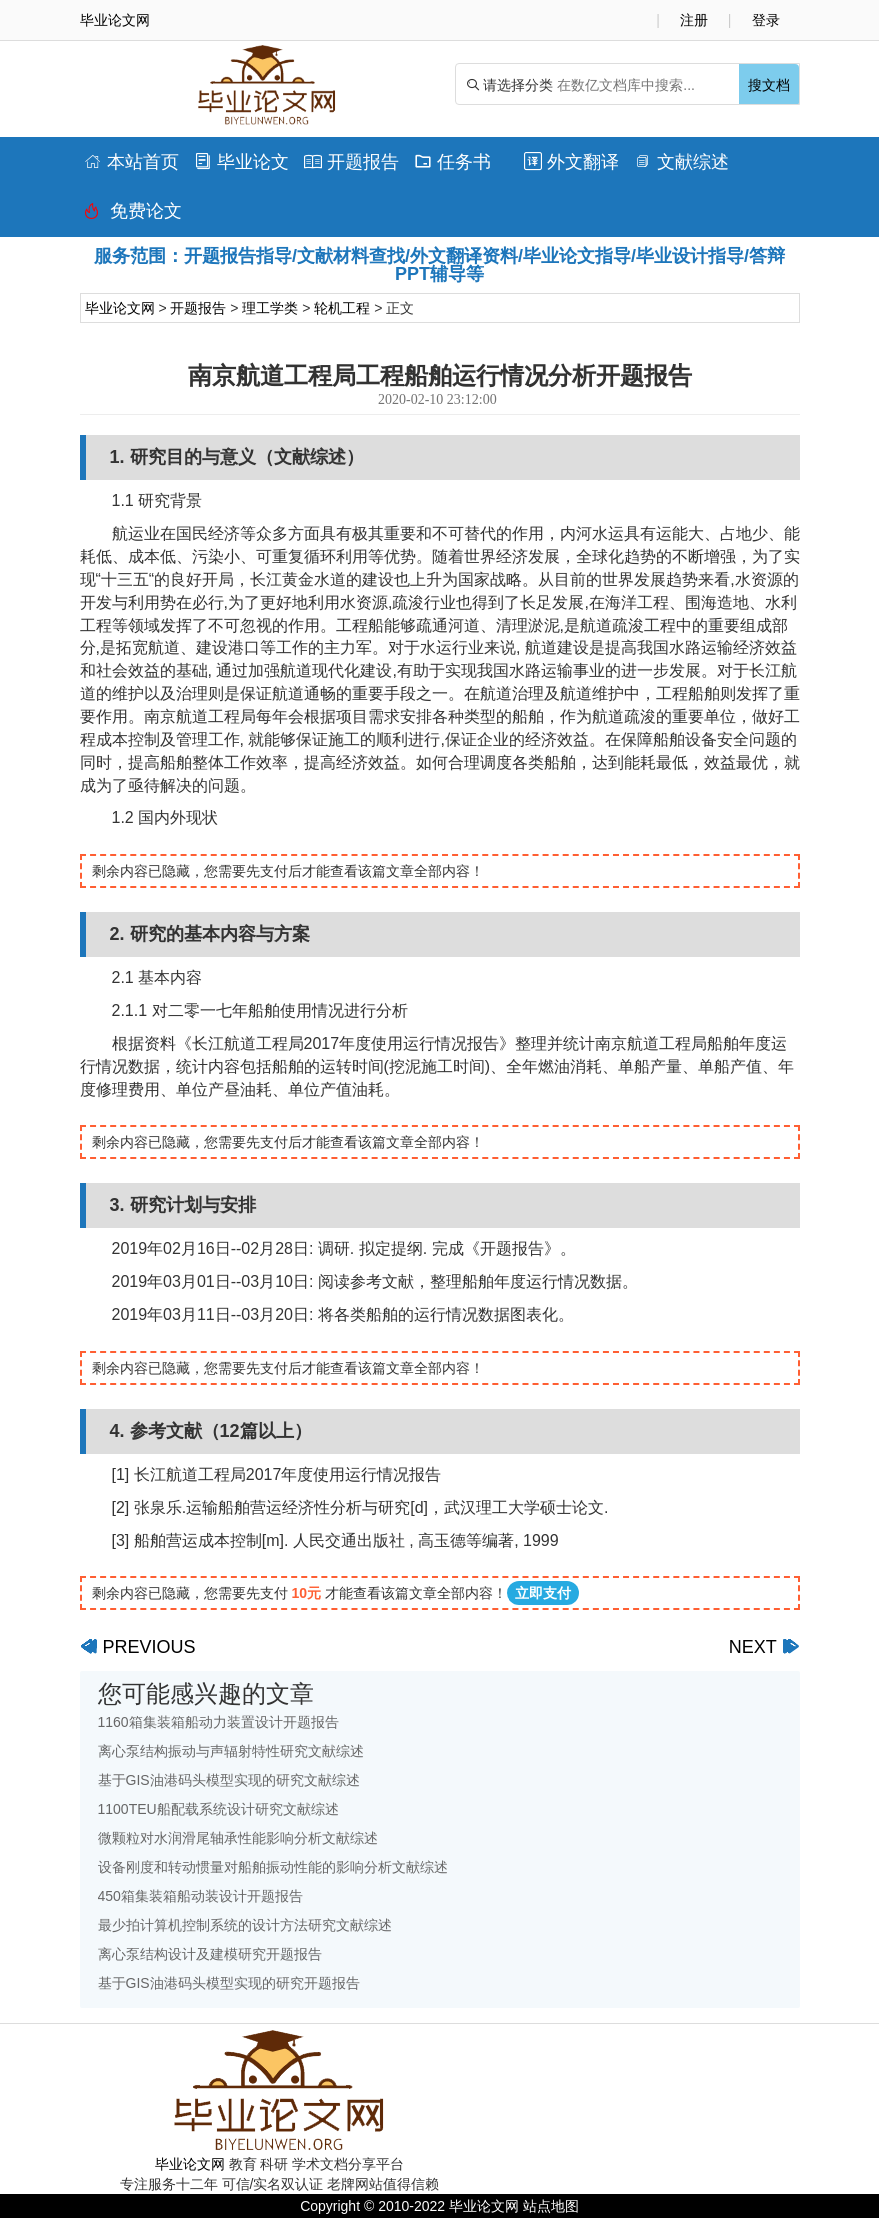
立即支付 (543, 1593)
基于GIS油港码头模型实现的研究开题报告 (229, 1983)
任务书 (452, 162)
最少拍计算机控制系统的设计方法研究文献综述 (245, 1925)
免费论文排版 (133, 216)
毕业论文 (241, 162)
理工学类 (270, 308)
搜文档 (769, 85)
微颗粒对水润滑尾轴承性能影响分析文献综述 (238, 1838)
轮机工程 (342, 308)
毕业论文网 (120, 308)
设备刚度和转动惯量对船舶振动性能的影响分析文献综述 (273, 1867)
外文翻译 (571, 162)
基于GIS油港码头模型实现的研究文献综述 (229, 1780)
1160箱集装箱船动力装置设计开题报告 (218, 1722)
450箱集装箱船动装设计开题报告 (200, 1896)
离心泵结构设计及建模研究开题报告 (210, 1954)
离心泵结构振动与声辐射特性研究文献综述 (231, 1751)
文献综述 (681, 162)
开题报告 (351, 162)
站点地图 (551, 2206)
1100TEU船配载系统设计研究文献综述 (218, 1809)
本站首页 (131, 162)
